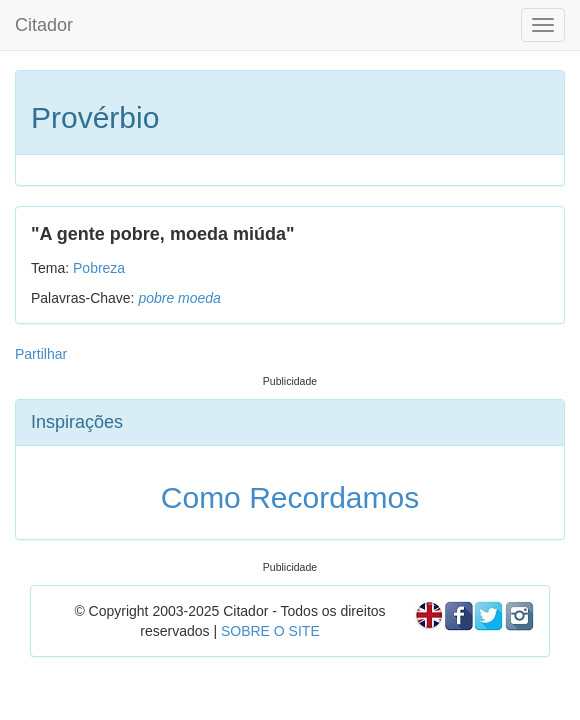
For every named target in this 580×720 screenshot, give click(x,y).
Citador (44, 25)
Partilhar (41, 354)
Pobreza (99, 268)
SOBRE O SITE (270, 631)
